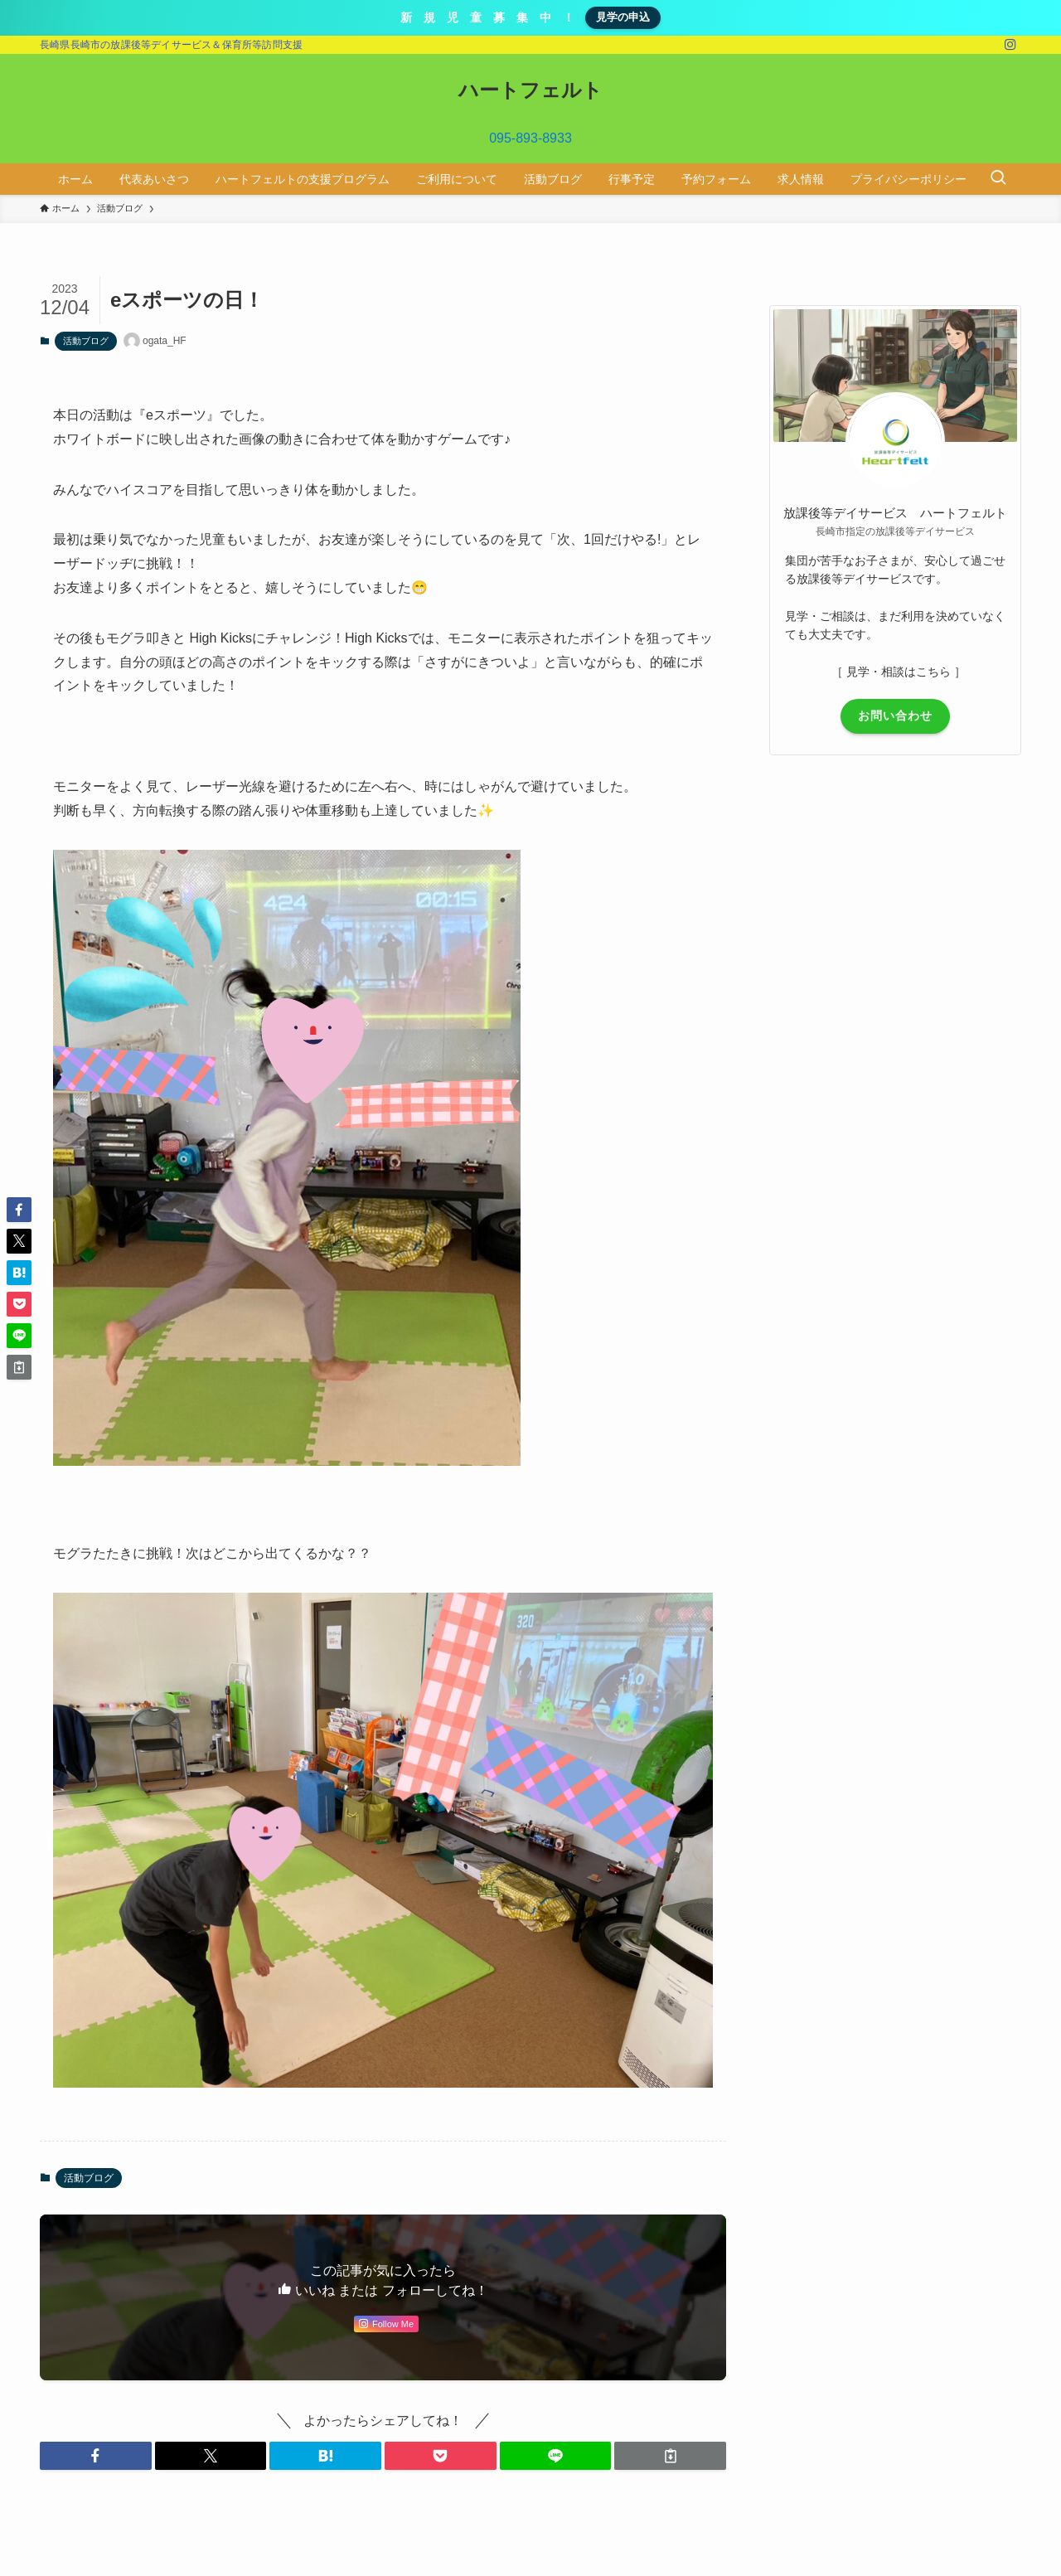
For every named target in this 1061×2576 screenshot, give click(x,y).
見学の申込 (623, 17)
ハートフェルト (530, 90)
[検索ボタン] (998, 179)
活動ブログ (86, 341)
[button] (96, 2456)
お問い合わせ (895, 715)
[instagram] (1010, 45)
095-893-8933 (530, 138)
